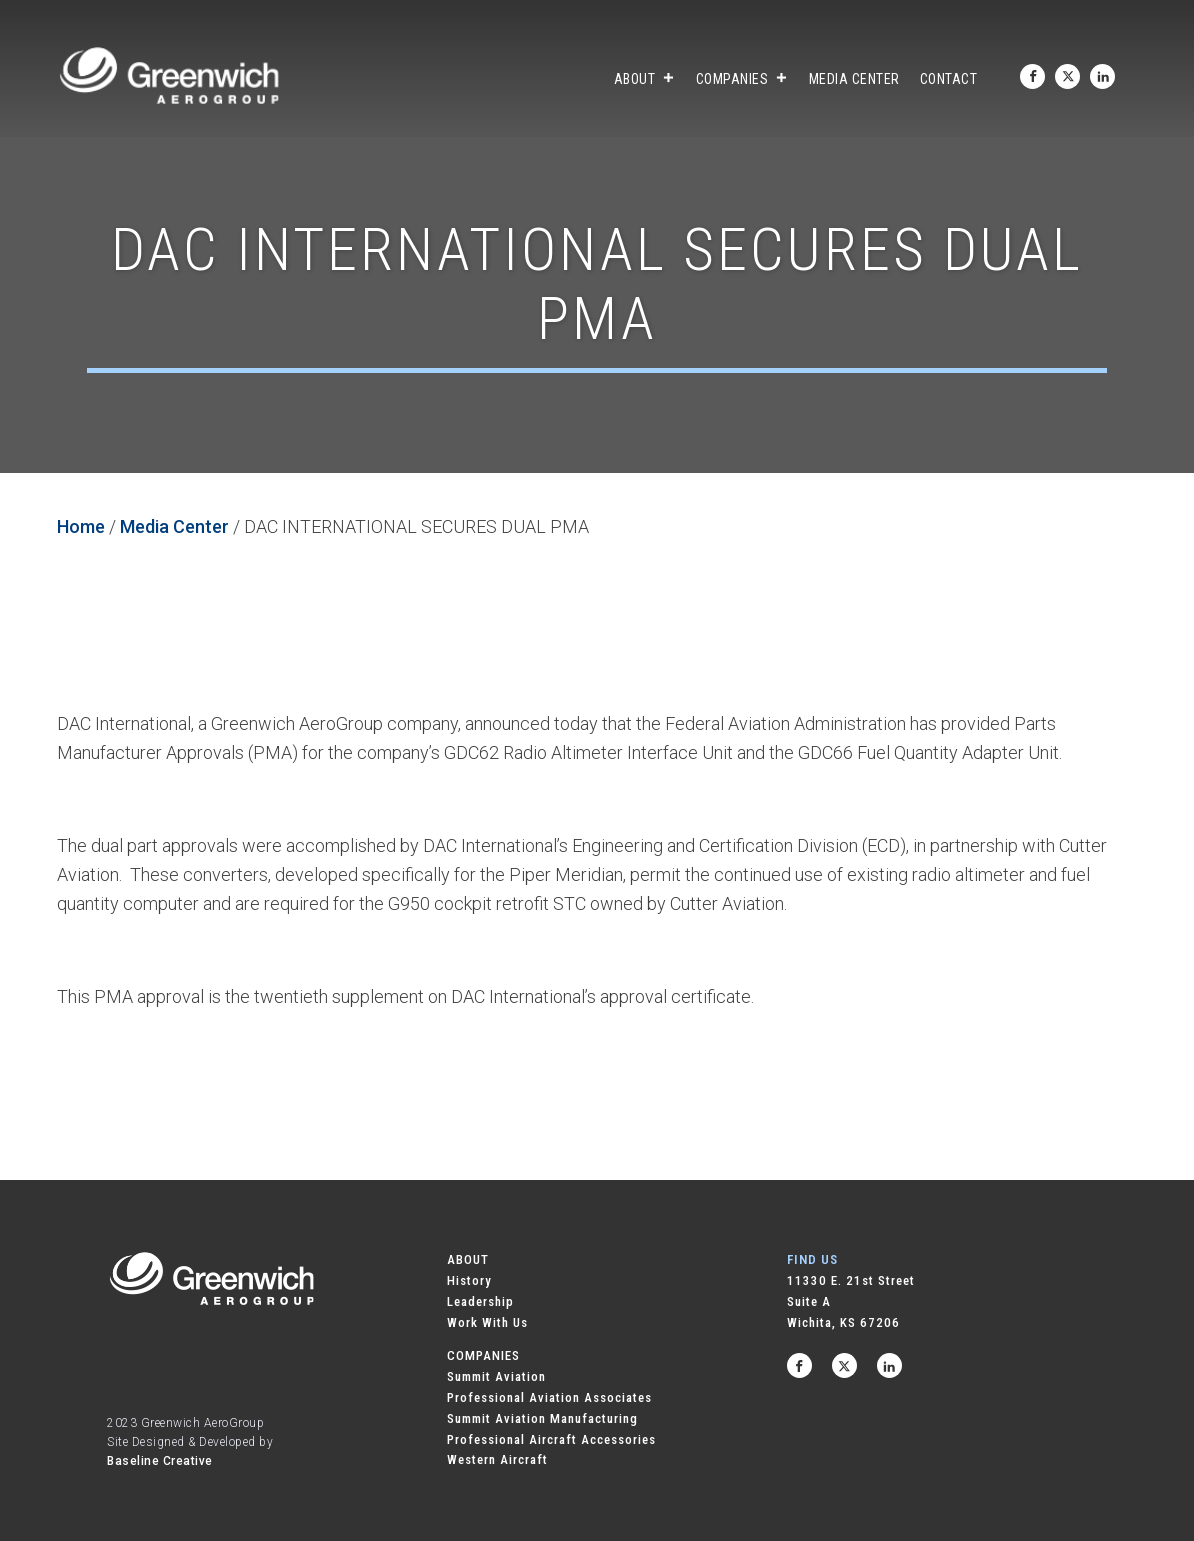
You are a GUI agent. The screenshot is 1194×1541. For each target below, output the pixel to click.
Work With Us (487, 1322)
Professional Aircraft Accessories (551, 1439)
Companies (742, 79)
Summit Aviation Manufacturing (542, 1418)
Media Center (854, 79)
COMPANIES (483, 1355)
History (469, 1280)
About (645, 79)
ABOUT (468, 1259)
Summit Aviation (496, 1376)
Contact (949, 79)
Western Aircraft (497, 1459)
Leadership (480, 1301)
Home (81, 526)
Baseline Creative (160, 1461)
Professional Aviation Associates (549, 1397)
